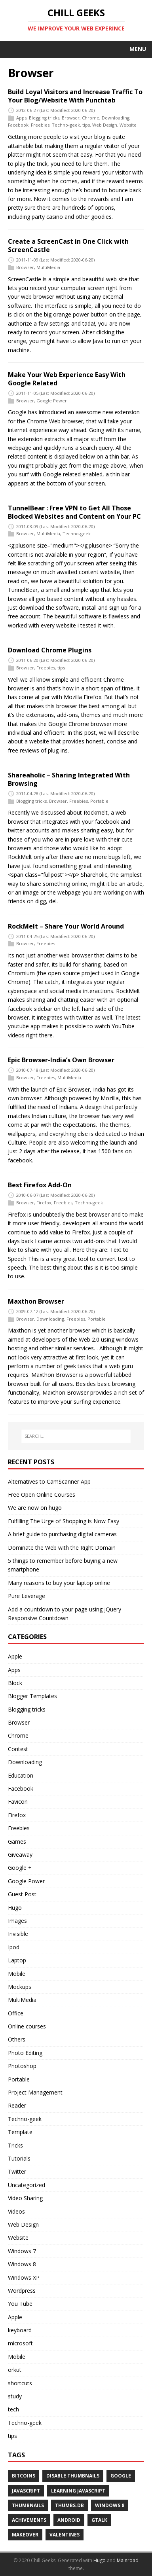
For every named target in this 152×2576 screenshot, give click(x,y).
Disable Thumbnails (72, 2475)
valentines (64, 2534)
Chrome (90, 118)
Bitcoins (23, 2475)
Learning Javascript (78, 2490)
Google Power (51, 401)
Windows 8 (22, 2264)
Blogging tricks (44, 118)
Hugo (15, 1907)
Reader (17, 2105)
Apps (21, 118)
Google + (20, 1867)
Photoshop (22, 2066)
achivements (29, 2520)
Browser (71, 118)
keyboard (20, 2330)
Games (17, 1841)
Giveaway (20, 1854)
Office (15, 2013)
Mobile (16, 1973)
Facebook (18, 125)
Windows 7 (22, 2251)
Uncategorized (26, 2185)
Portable (99, 801)
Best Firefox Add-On (40, 1185)
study (15, 2396)
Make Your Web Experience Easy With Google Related (66, 378)
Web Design (104, 125)
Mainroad (128, 2560)
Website (128, 125)
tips (86, 125)
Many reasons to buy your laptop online (59, 1583)
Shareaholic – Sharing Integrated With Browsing (69, 779)
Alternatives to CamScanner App (49, 1481)
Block (15, 1683)
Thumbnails (28, 2505)
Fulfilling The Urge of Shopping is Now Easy (63, 1521)
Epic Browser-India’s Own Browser (61, 1060)
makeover (25, 2534)
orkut (14, 2369)
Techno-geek (66, 125)
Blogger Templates (32, 1696)
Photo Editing (25, 2053)
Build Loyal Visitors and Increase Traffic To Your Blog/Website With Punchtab (75, 95)
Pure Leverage (26, 1596)
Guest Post (22, 1894)
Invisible (18, 1933)
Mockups (19, 1986)
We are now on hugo (35, 1507)
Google (120, 2475)
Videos (16, 2211)
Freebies (40, 125)
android (68, 2520)
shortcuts (20, 2383)
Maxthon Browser (36, 1301)
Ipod (13, 1947)
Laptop (17, 1960)
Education (20, 1775)
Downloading (115, 118)
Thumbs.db (69, 2505)
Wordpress (22, 2290)
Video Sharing (25, 2198)
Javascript (26, 2490)
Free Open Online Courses (41, 1494)
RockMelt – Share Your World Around (66, 926)
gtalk (99, 2520)
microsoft (20, 2343)
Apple (15, 1656)
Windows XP (24, 2277)
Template (20, 2132)
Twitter (17, 2171)
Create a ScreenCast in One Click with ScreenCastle (68, 245)
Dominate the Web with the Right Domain (62, 1547)
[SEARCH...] (76, 1436)
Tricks (15, 2145)
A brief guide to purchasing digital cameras (62, 1534)
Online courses (27, 2026)
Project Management (35, 2092)
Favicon (18, 1801)
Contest (18, 1749)
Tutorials (19, 2158)
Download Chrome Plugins (49, 650)
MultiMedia (48, 267)
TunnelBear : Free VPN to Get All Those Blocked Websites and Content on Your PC (74, 512)
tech (13, 2409)
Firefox (43, 1203)
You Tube (20, 2303)
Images (17, 1920)
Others (16, 2039)
